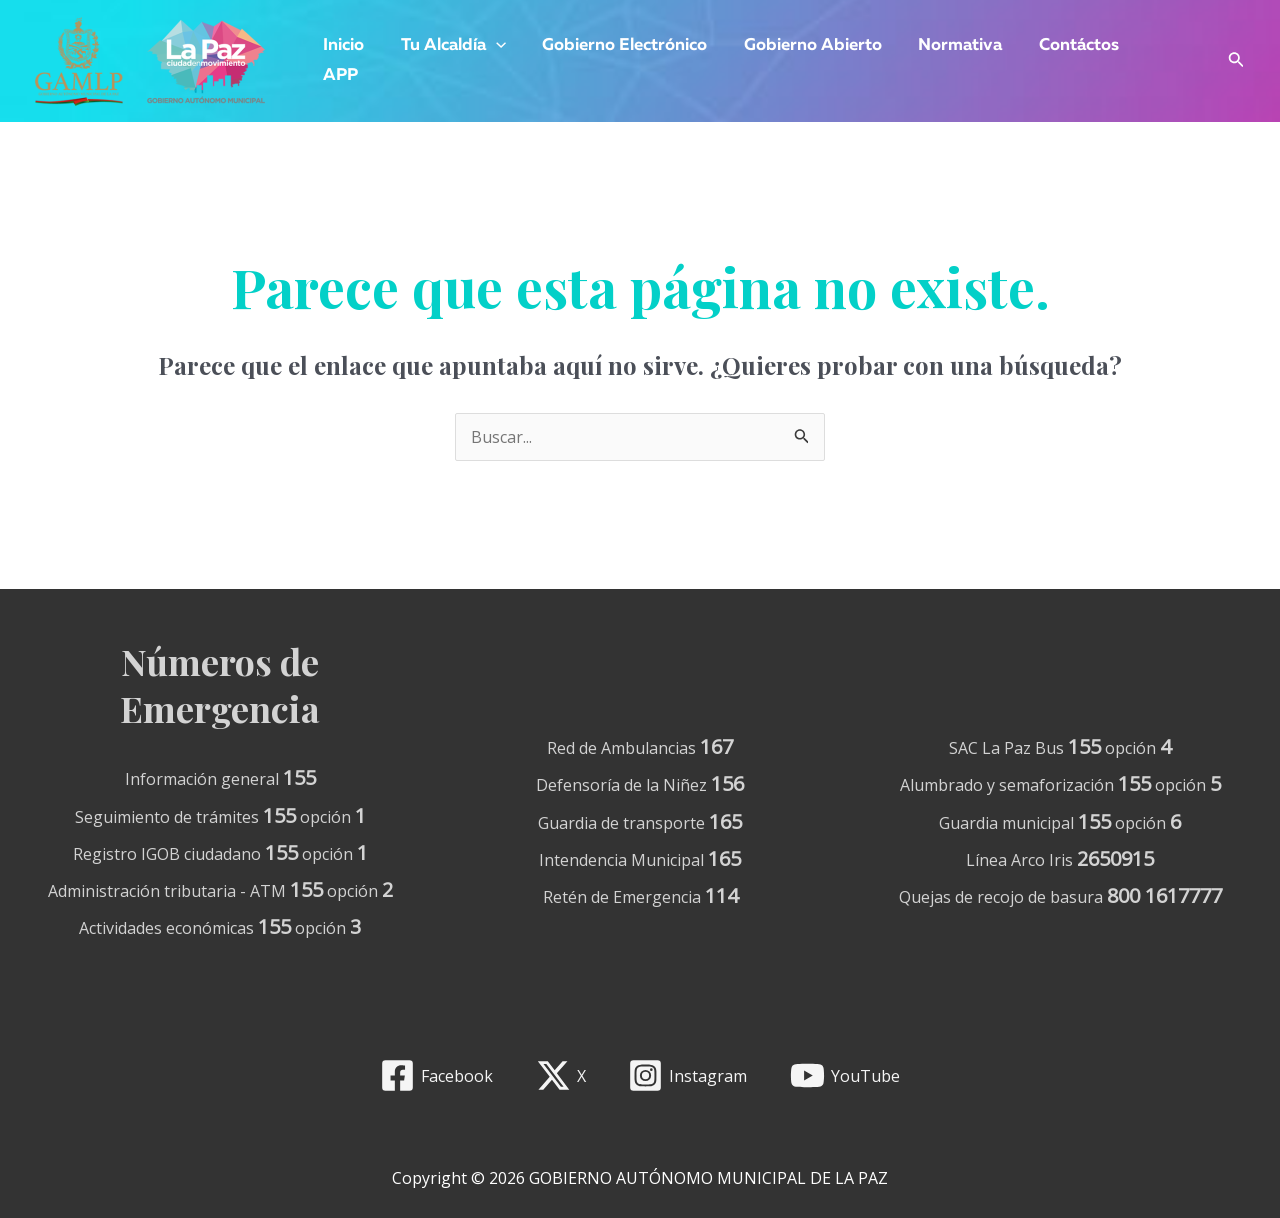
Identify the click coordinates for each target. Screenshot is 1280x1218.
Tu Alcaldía (449, 46)
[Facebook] (436, 1075)
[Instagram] (688, 1075)
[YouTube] (845, 1075)
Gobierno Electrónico (618, 45)
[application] (492, 46)
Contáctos (1065, 45)
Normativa (949, 45)
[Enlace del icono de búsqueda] (1236, 61)
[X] (560, 1075)
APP (339, 75)
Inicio (342, 45)
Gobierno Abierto (804, 45)
